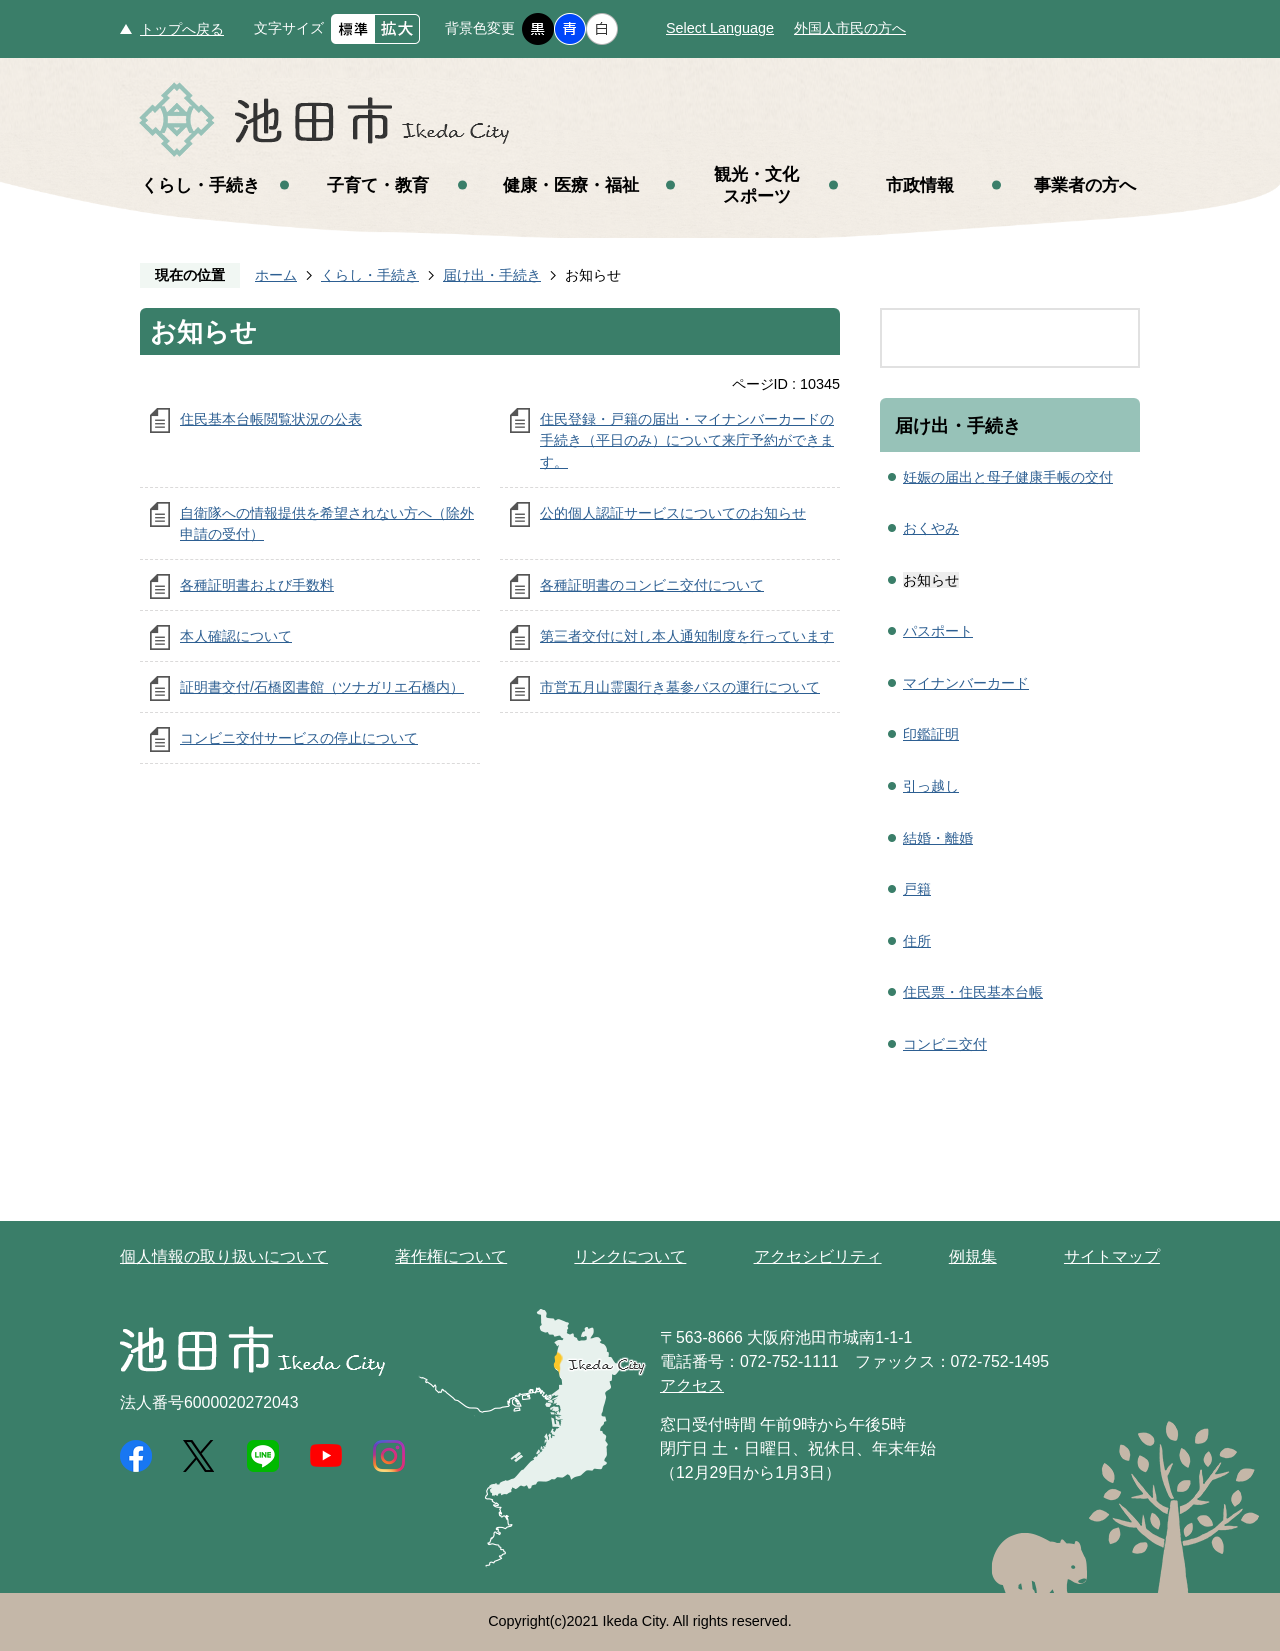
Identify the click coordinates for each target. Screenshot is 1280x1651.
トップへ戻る (182, 29)
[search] (989, 338)
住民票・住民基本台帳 (973, 992)
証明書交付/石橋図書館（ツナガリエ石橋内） (322, 687)
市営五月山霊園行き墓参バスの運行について (680, 687)
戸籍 (917, 889)
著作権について (451, 1256)
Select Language (720, 28)
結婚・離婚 (938, 838)
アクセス (692, 1385)
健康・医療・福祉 (571, 185)
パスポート (938, 631)
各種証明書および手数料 (257, 585)
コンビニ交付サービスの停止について (299, 738)
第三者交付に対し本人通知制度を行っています (687, 636)
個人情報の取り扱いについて (224, 1256)
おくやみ (931, 528)
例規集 (973, 1256)
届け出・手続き (492, 275)
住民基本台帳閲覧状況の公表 (271, 419)
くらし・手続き (200, 185)
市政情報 (920, 185)
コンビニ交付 (945, 1044)
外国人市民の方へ (850, 28)
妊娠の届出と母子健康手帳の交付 (1008, 477)
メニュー (1210, 68)
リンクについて (630, 1256)
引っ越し (931, 786)
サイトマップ (1112, 1256)
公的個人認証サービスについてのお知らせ (673, 513)
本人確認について (236, 636)
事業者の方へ (1085, 185)
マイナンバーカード (966, 683)
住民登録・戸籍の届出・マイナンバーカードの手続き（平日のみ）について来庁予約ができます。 (687, 440)
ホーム (276, 275)
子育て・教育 (378, 185)
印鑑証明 (931, 734)
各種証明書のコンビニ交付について (652, 585)
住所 (917, 941)
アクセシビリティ (818, 1256)
